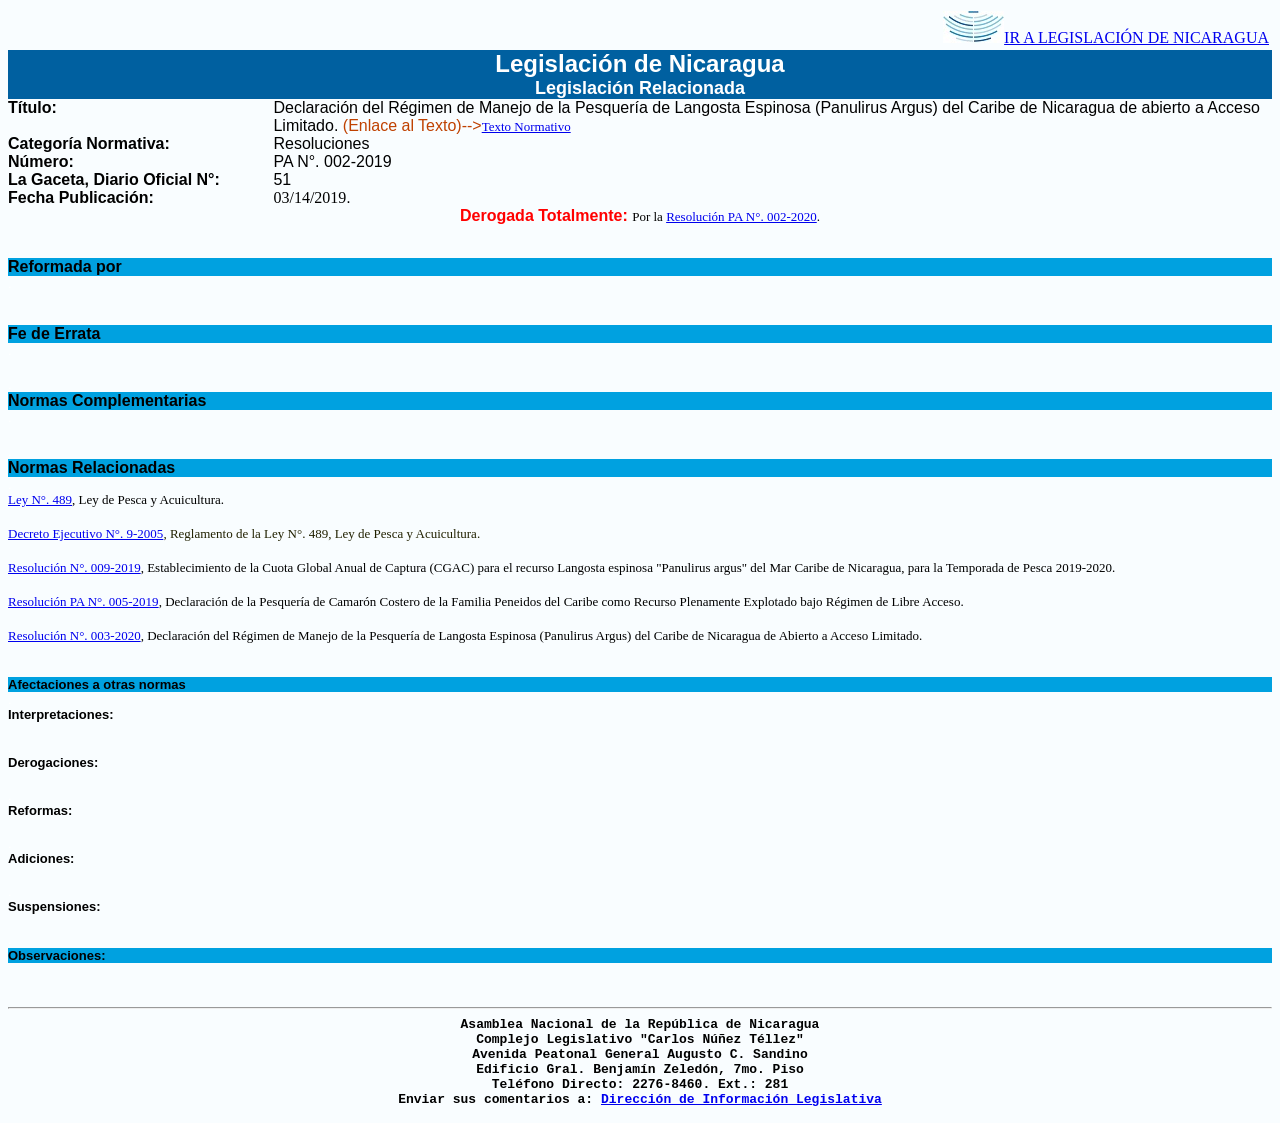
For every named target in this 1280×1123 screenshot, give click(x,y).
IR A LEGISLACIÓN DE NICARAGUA (1106, 37)
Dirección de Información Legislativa (741, 1099)
